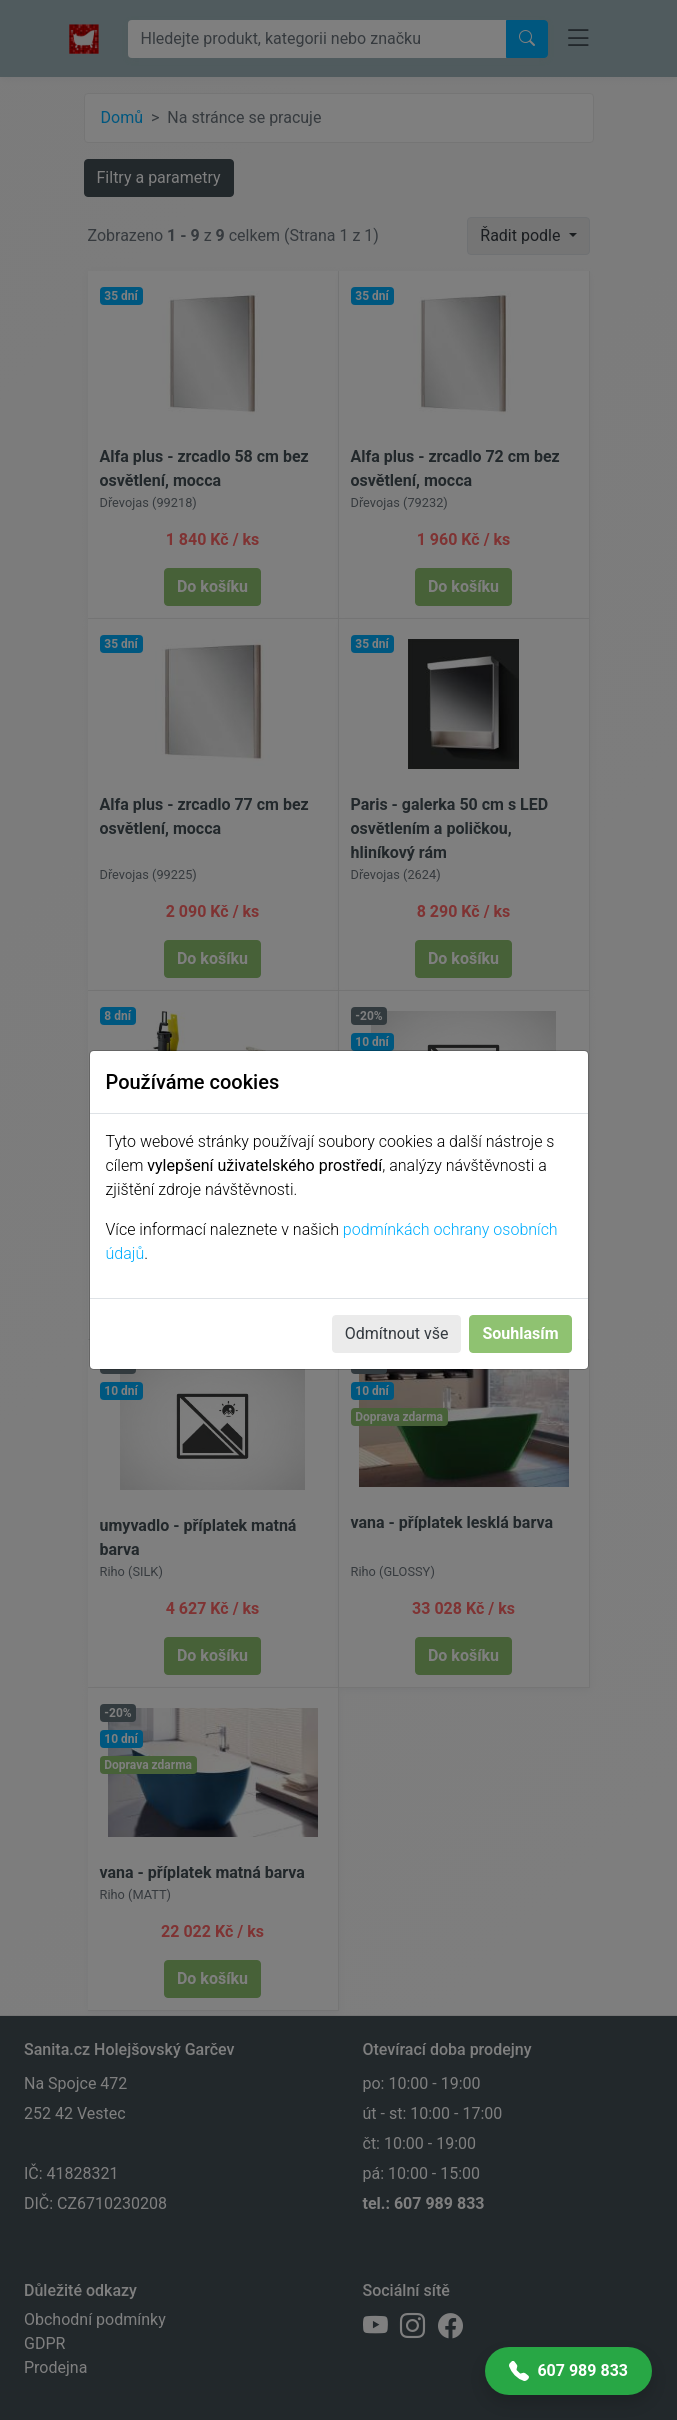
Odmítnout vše (397, 1333)
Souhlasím (520, 1333)
